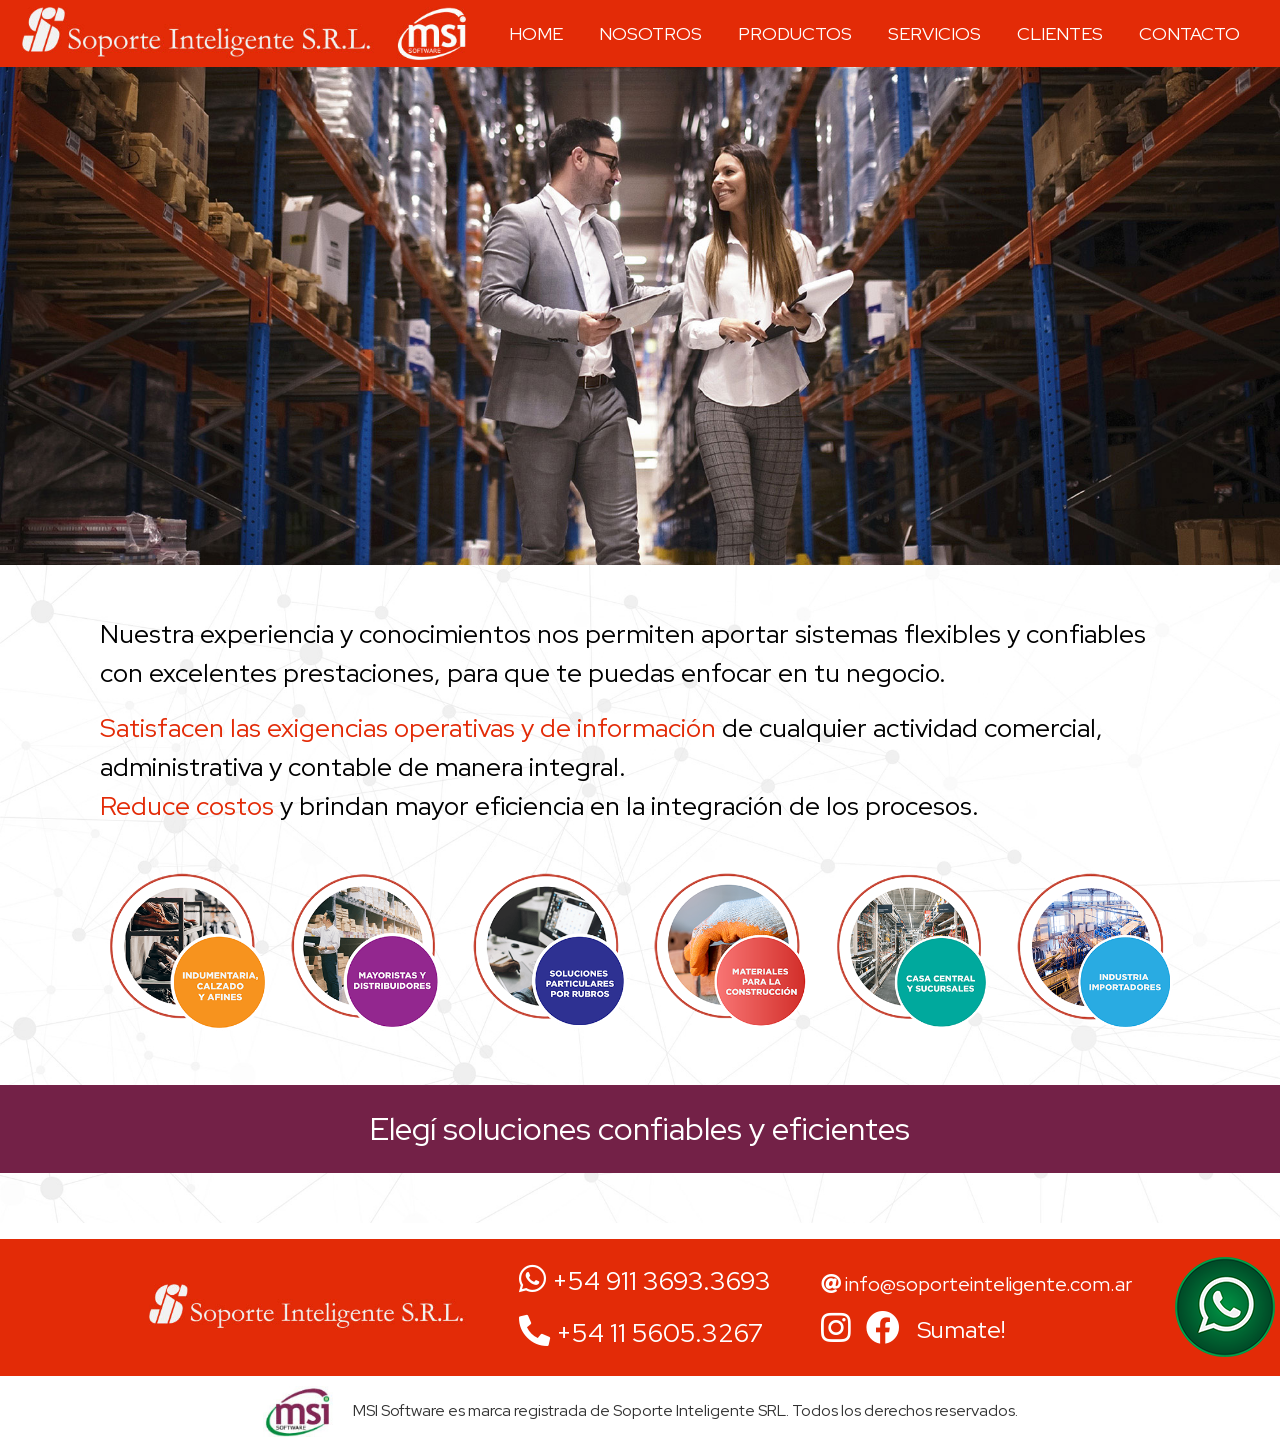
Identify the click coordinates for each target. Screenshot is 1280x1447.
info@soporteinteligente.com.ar (976, 1284)
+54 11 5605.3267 (641, 1333)
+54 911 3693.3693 (645, 1281)
